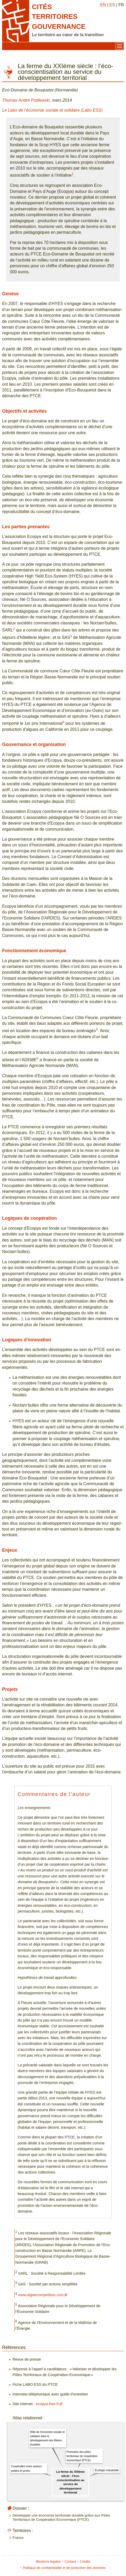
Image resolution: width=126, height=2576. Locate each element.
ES (112, 5)
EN (103, 5)
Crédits (85, 2561)
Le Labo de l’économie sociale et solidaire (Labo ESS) (52, 110)
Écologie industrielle (107, 2470)
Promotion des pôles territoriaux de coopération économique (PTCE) (82, 2456)
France (18, 2538)
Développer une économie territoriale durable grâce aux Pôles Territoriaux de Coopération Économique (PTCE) (61, 2517)
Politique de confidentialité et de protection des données (64, 2568)
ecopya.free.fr (47, 2404)
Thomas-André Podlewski (26, 100)
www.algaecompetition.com (41, 2295)
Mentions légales (48, 2561)
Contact (70, 2561)
